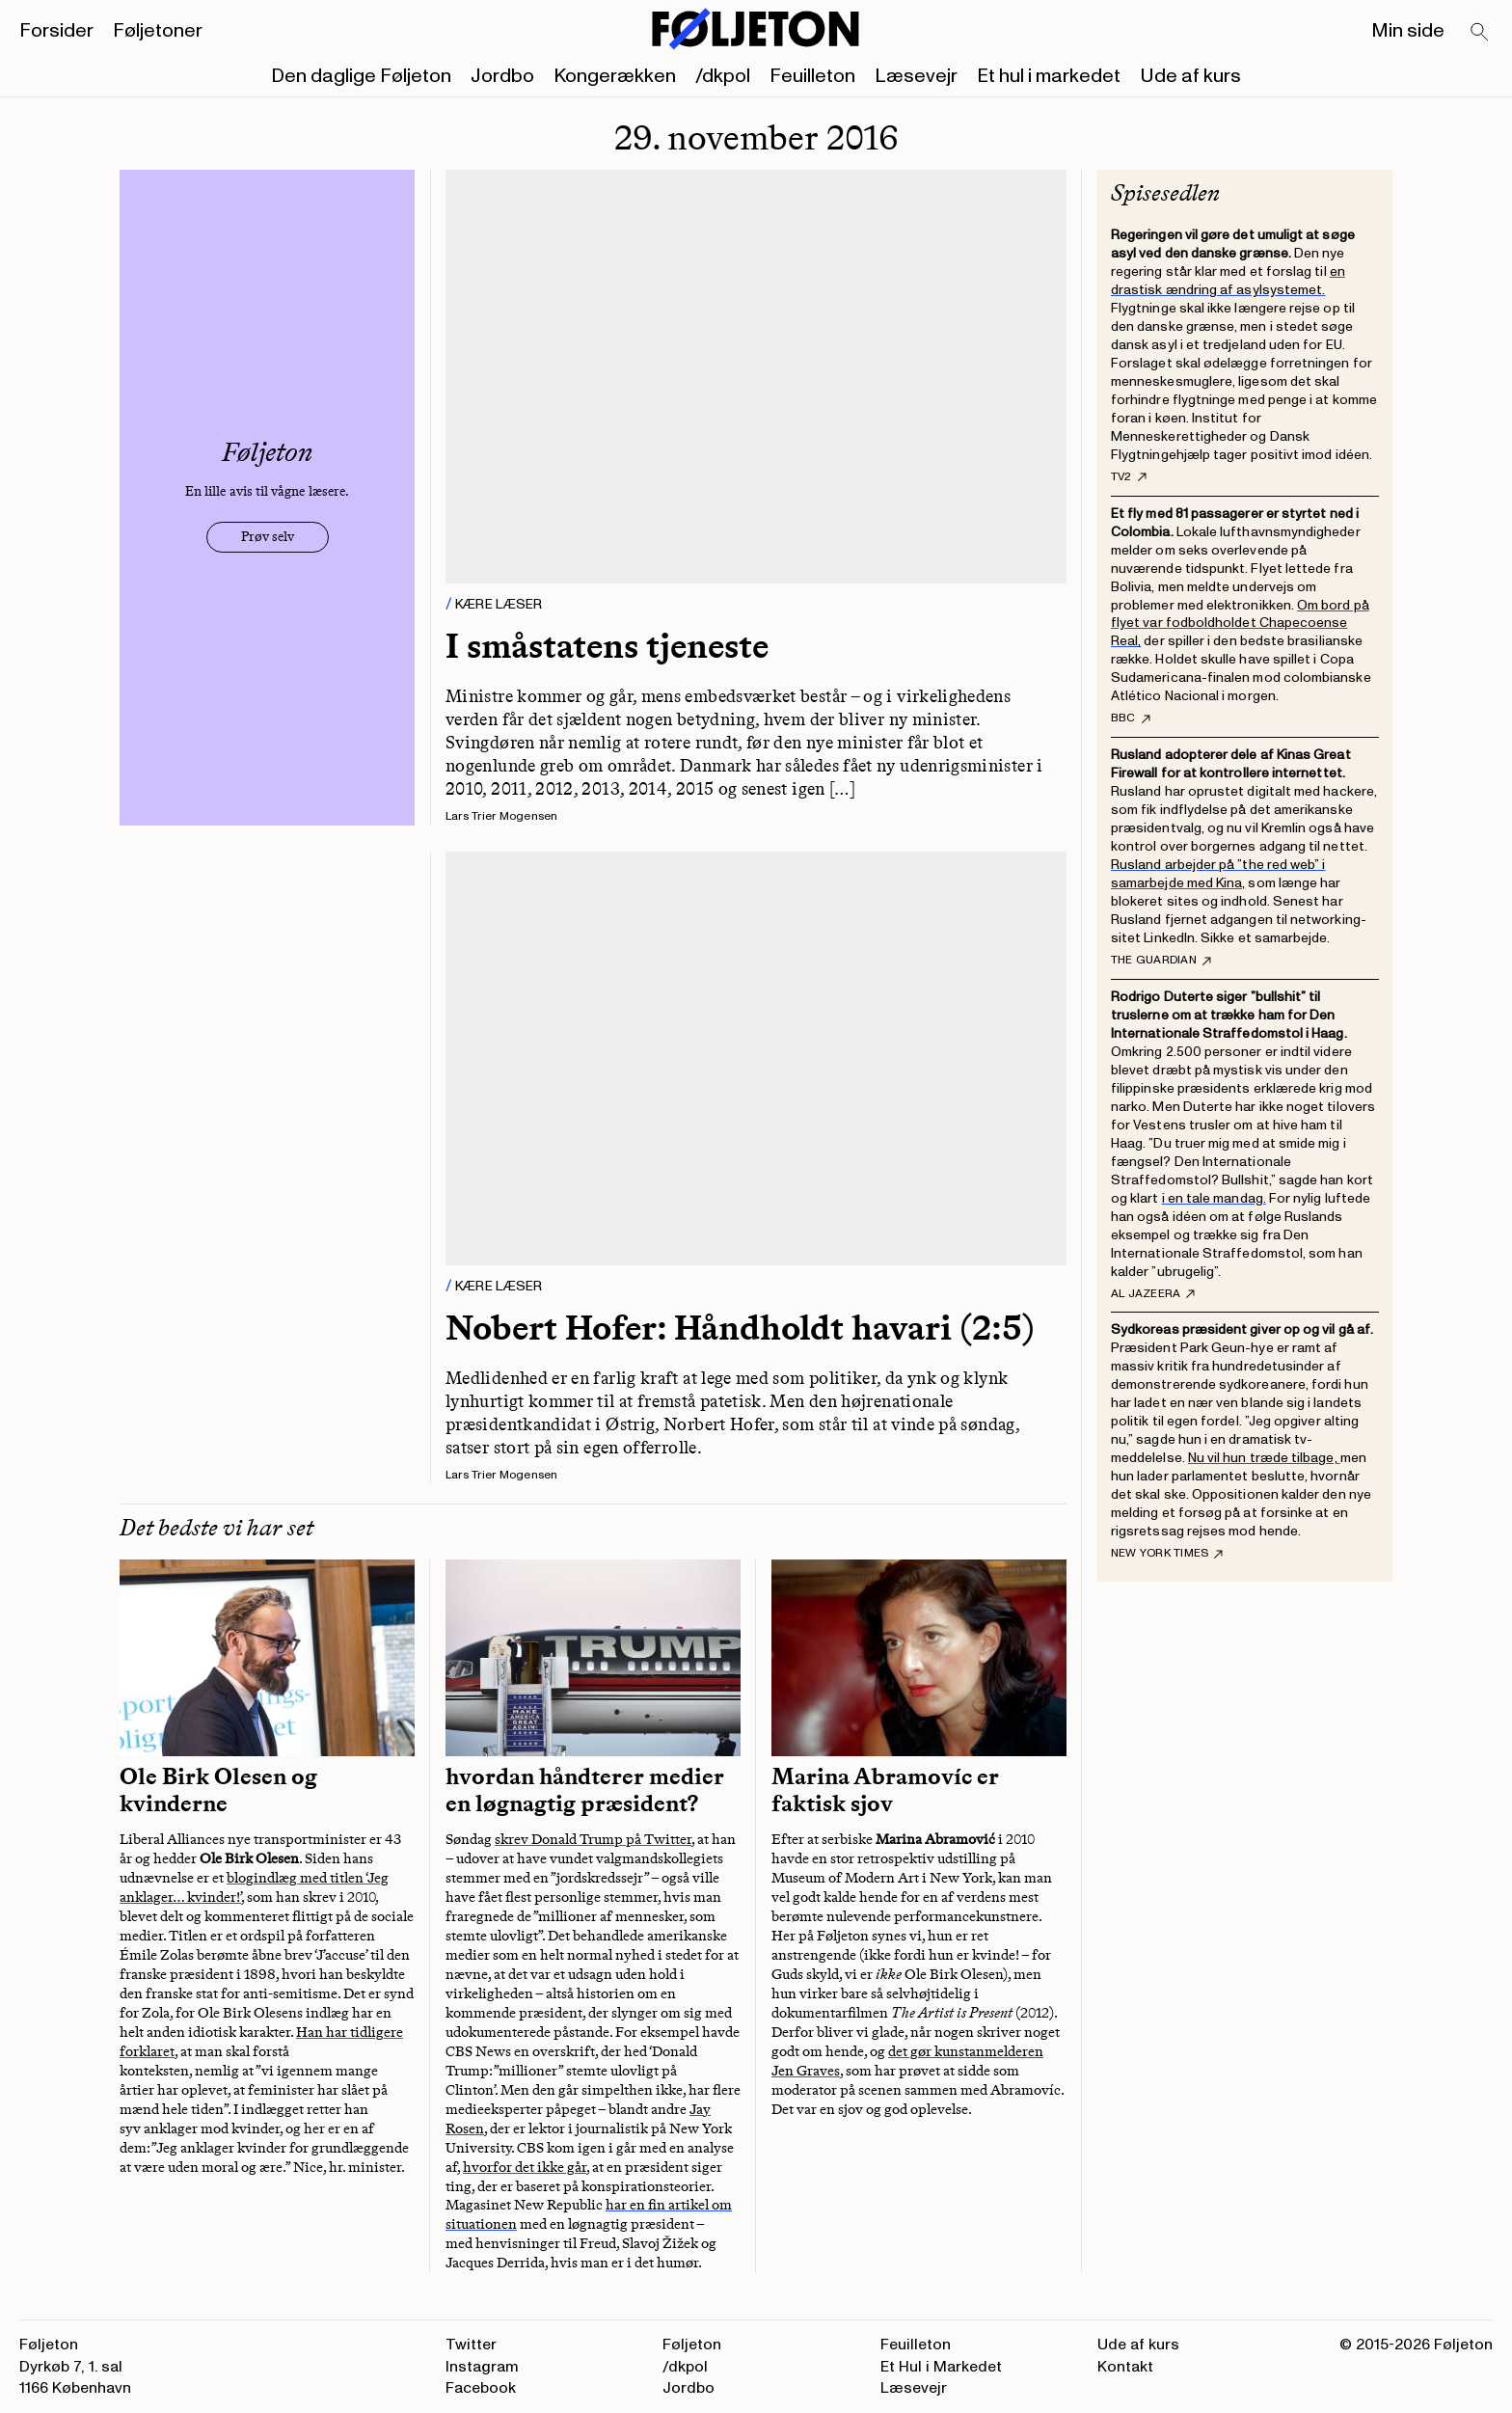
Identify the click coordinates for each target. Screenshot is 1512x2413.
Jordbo (502, 76)
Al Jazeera (1153, 1294)
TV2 (1129, 477)
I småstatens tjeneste (607, 645)
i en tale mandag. (1214, 1198)
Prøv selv (267, 537)
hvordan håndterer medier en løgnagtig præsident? (585, 1790)
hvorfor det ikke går (524, 2167)
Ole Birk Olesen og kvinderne (218, 1790)
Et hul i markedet (1048, 76)
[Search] (1480, 32)
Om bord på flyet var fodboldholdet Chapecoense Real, (1240, 623)
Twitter (471, 2344)
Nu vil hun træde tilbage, (1264, 1458)
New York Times (1167, 1553)
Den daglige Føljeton (361, 76)
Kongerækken (615, 76)
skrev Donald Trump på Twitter (593, 1839)
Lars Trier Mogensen (502, 816)
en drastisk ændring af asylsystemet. (1228, 280)
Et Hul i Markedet (941, 2366)
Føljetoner (157, 30)
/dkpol (722, 76)
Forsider (56, 30)
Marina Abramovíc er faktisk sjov (885, 1790)
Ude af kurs (1190, 76)
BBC (1130, 718)
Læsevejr (916, 76)
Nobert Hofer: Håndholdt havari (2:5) (740, 1327)
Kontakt (1125, 2366)
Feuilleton (812, 76)
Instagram (482, 2366)
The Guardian (1161, 960)
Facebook (481, 2388)
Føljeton (691, 2344)
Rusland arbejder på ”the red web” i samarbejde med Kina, (1218, 873)
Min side (1407, 30)
